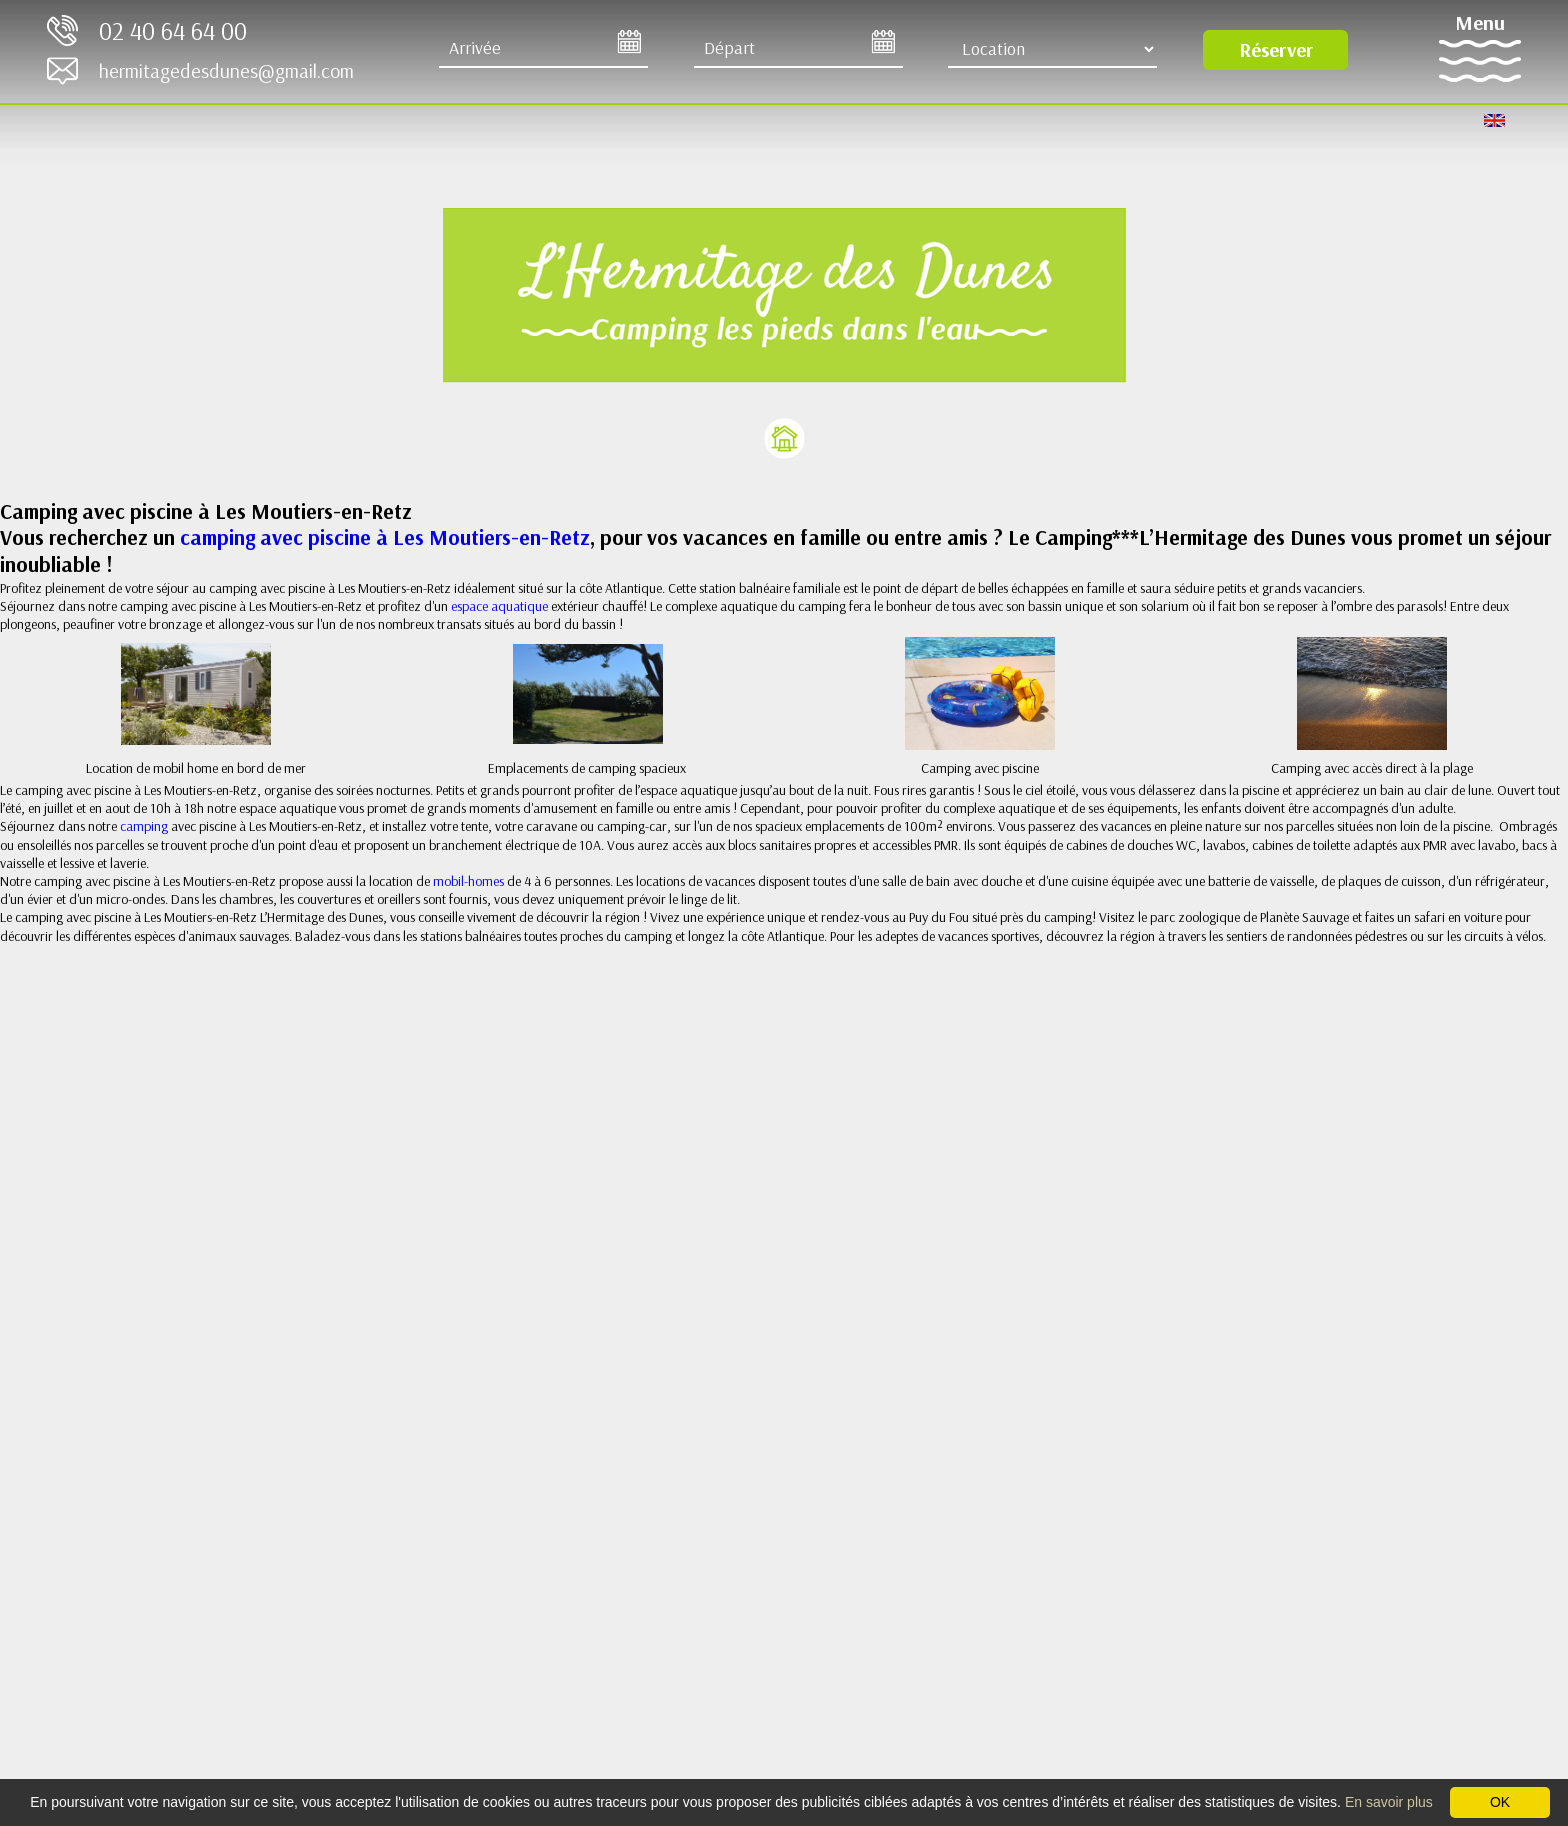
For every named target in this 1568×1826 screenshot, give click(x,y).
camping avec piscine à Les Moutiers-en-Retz (382, 537)
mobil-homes (468, 881)
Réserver (1276, 49)
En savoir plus (1389, 1802)
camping (145, 826)
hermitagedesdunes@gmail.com (226, 70)
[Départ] (798, 49)
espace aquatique (501, 606)
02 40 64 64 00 (173, 30)
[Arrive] (543, 49)
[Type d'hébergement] (1052, 49)
